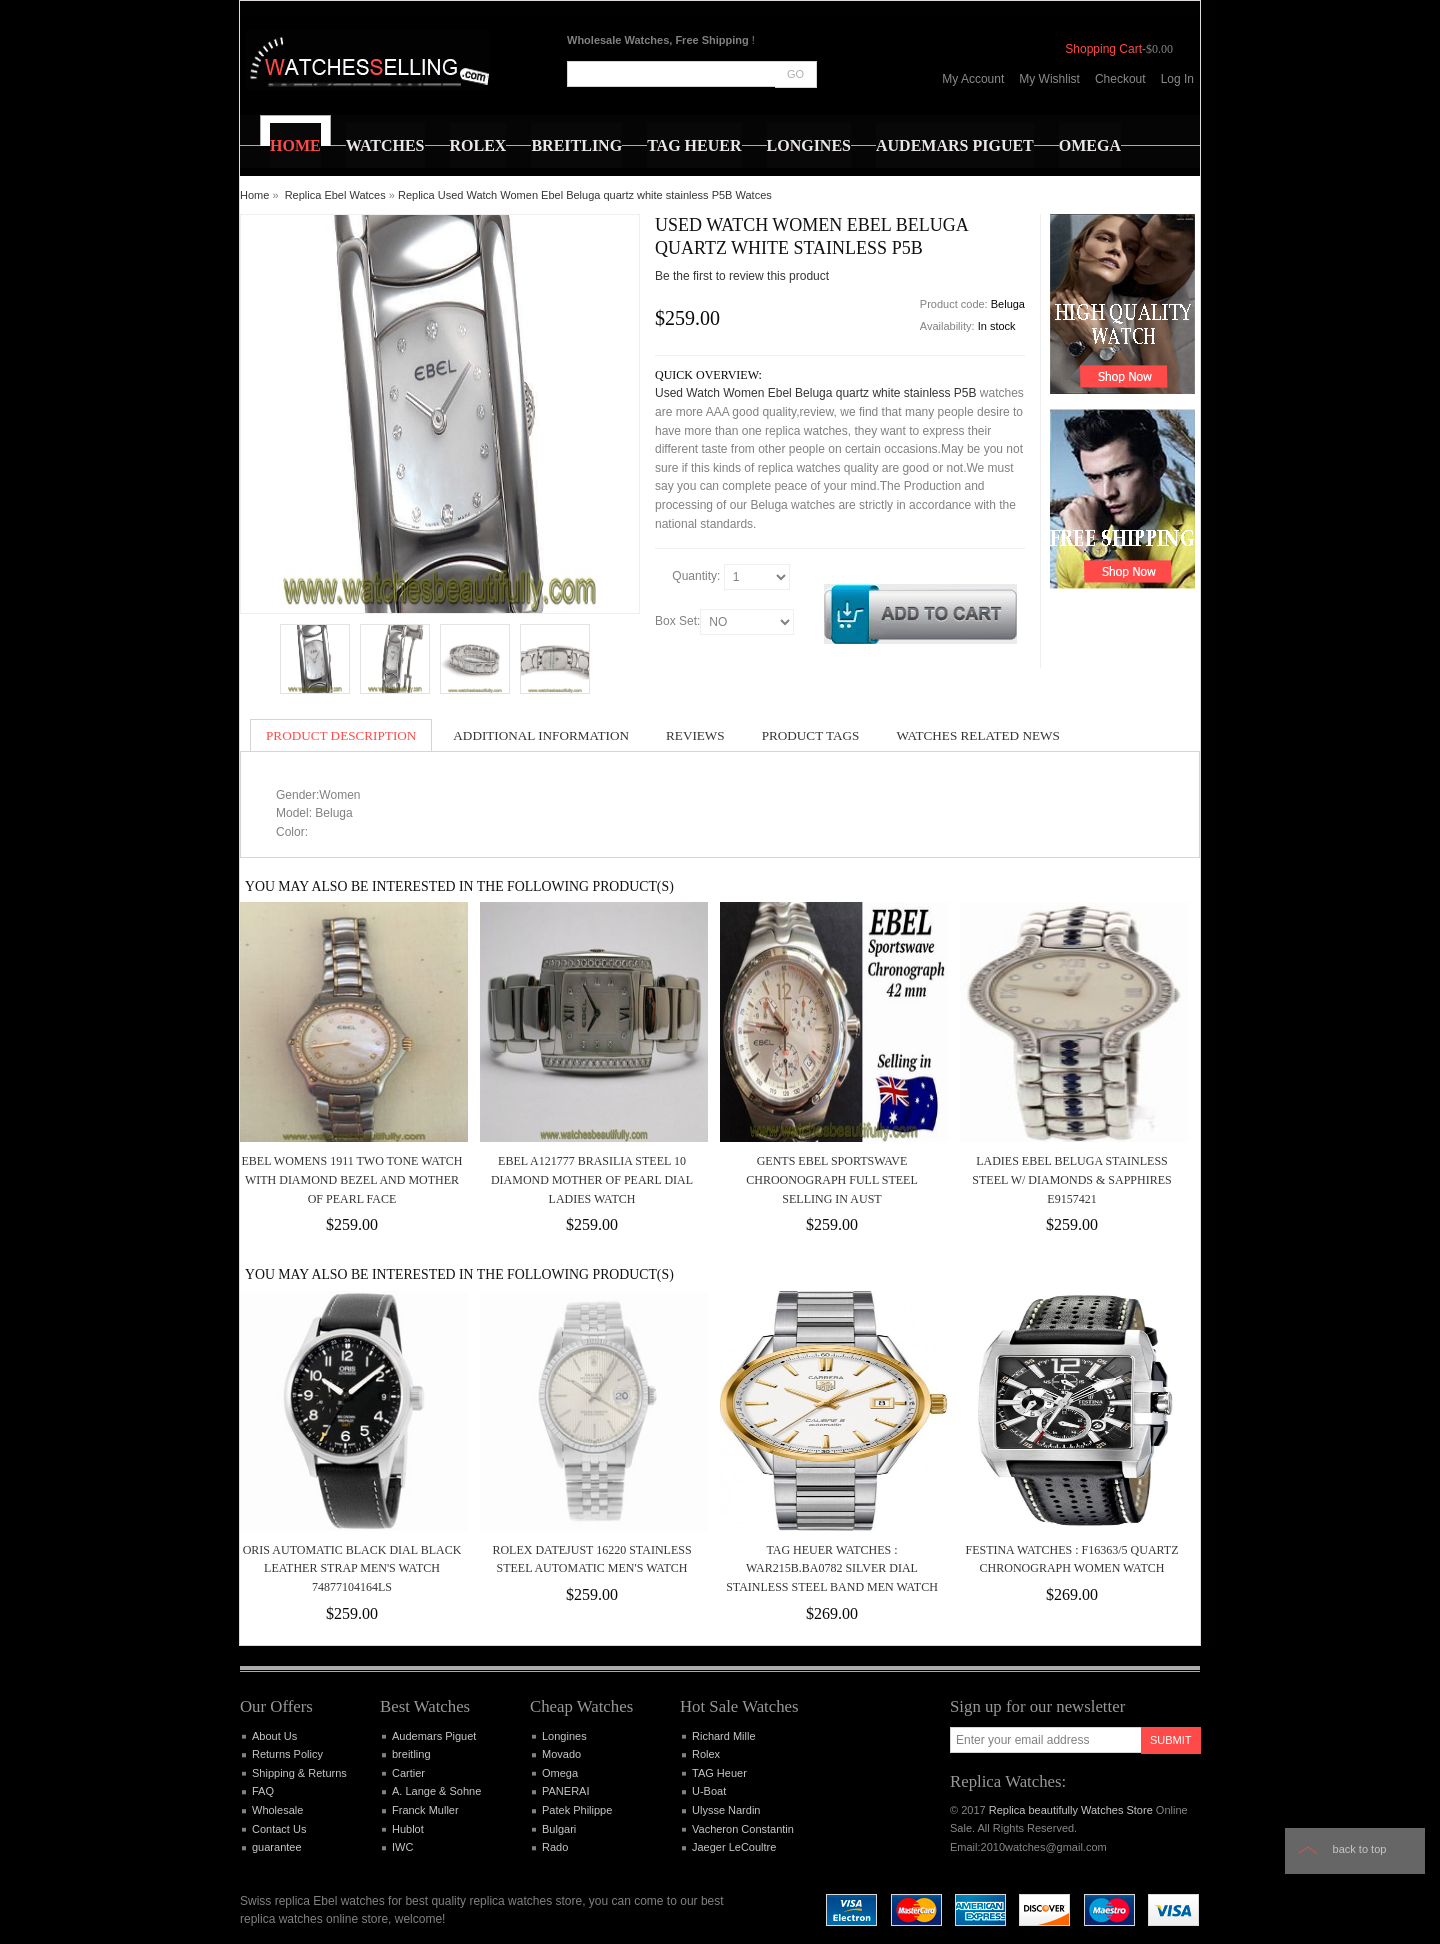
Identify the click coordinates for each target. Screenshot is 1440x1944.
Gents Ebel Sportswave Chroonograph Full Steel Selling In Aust (832, 1179)
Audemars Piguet (434, 1736)
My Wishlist (1049, 79)
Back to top (1360, 1849)
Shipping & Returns (299, 1773)
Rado (555, 1847)
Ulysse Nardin (726, 1810)
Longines (564, 1736)
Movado (561, 1754)
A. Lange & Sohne (436, 1791)
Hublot (408, 1829)
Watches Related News (977, 735)
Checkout (1120, 79)
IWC (402, 1847)
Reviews (695, 735)
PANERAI (565, 1791)
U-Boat (709, 1791)
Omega (560, 1773)
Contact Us (279, 1829)
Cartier (408, 1773)
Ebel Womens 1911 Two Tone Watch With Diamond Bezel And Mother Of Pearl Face (352, 1179)
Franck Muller (425, 1810)
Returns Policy (287, 1754)
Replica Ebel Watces (335, 195)
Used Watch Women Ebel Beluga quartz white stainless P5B (816, 393)
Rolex (706, 1754)
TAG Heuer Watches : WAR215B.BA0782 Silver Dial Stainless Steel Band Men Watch (832, 1568)
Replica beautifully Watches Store (1071, 1810)
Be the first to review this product (742, 276)
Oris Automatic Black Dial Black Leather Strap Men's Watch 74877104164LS (352, 1568)
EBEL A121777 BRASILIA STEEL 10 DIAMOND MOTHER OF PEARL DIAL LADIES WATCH (592, 1179)
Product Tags (811, 735)
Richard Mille (724, 1736)
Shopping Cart (1103, 49)
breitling (411, 1754)
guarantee (277, 1847)
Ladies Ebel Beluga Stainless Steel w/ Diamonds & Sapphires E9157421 (1071, 1179)
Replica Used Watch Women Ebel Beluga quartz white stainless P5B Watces (585, 195)
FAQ (263, 1791)
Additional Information (541, 735)
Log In (1177, 79)
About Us (274, 1736)
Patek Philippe (577, 1810)
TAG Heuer (719, 1773)
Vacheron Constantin (743, 1829)
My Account (973, 79)
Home (254, 195)
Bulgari (559, 1829)
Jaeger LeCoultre (734, 1847)
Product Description (341, 735)
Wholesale (277, 1810)
